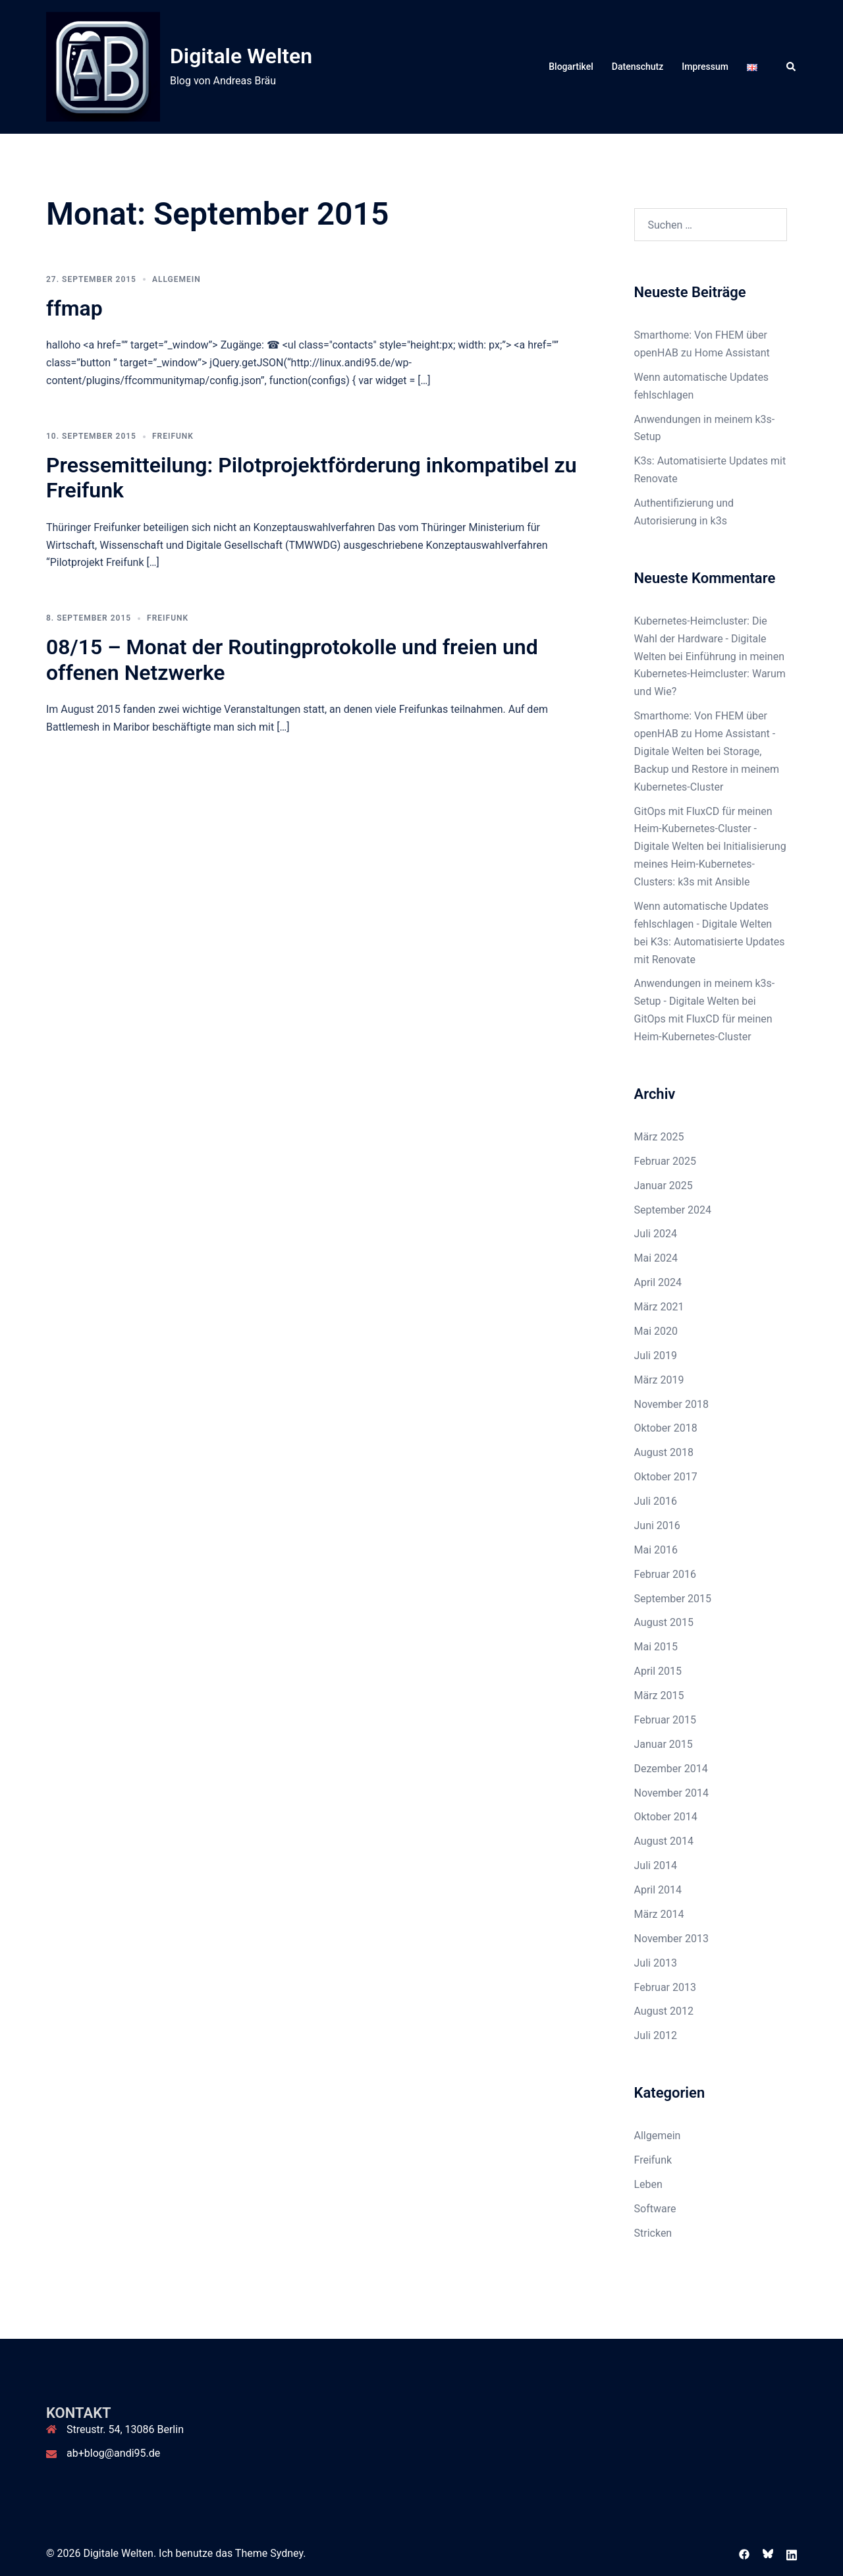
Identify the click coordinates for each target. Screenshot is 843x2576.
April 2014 (658, 1890)
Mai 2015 (656, 1646)
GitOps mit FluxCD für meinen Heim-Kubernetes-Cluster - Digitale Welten (703, 829)
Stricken (653, 2233)
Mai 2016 (656, 1550)
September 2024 (673, 1210)
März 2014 (659, 1914)
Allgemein (176, 279)
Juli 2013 (655, 1963)
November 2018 (671, 1404)
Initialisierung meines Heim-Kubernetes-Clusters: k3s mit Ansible (710, 864)
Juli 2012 (655, 2035)
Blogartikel (571, 66)
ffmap (74, 308)
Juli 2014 (655, 1865)
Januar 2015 (663, 1744)
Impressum (705, 66)
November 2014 (671, 1793)
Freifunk (173, 436)
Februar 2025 (665, 1161)
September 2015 (673, 1598)
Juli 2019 (655, 1355)
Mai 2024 (656, 1258)
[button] (791, 66)
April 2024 (658, 1282)
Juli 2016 (655, 1501)
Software (655, 2208)
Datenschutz (637, 66)
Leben (648, 2184)
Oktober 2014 (665, 1816)
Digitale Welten (241, 56)
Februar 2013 (665, 1987)
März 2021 (659, 1307)
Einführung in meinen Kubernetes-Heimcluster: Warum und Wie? (710, 674)
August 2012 (663, 2011)
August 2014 (663, 1841)
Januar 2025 (663, 1185)
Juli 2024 (655, 1233)
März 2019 (659, 1380)
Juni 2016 (657, 1525)
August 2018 (663, 1452)
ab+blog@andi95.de (113, 2453)
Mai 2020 (656, 1331)
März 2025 (659, 1137)
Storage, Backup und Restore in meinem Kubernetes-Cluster (707, 769)
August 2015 (663, 1622)
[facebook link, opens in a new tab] (744, 2553)
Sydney (286, 2553)
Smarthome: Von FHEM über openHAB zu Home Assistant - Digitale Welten (705, 734)
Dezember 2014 (671, 1768)
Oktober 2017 (665, 1476)
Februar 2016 (665, 1574)
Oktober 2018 (665, 1428)
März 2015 (659, 1695)
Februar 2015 (665, 1720)
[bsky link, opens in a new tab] (768, 2553)
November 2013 (671, 1938)
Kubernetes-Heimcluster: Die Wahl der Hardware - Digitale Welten (700, 639)
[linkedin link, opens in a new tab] (791, 2553)
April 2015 (658, 1671)
